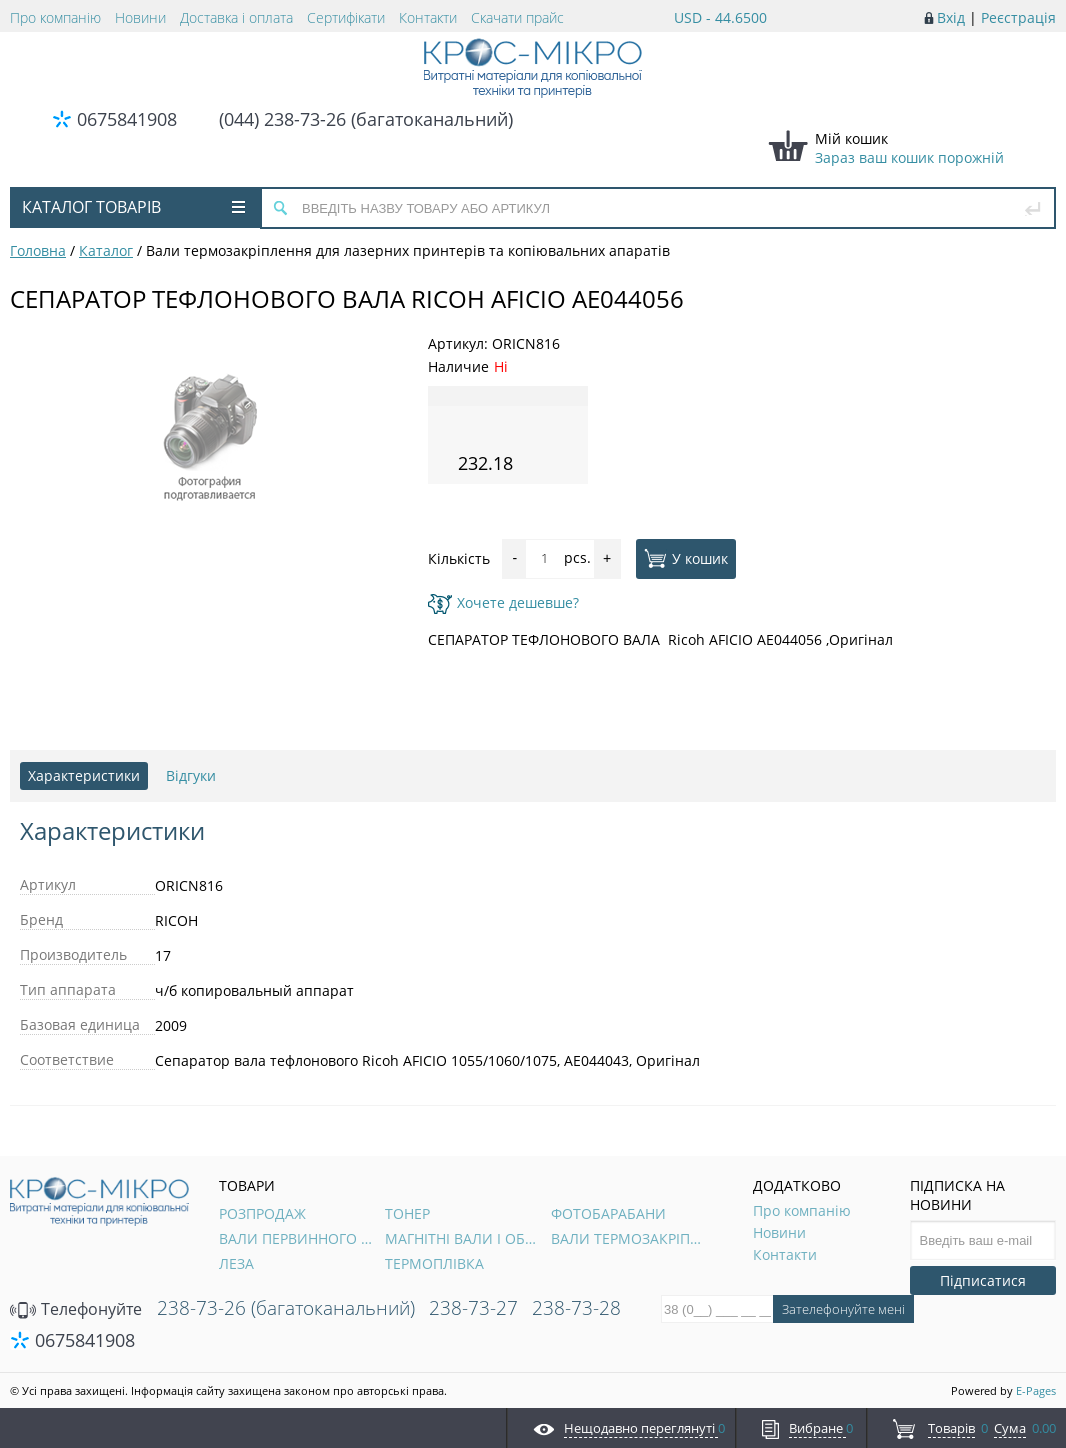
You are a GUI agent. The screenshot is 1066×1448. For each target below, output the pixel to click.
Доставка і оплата (236, 17)
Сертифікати (346, 17)
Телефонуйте (76, 1309)
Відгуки (191, 775)
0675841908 (127, 119)
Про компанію (55, 17)
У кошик (686, 558)
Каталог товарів (133, 207)
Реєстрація (1018, 17)
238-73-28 (576, 1308)
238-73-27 (473, 1308)
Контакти (428, 17)
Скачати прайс (517, 17)
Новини (140, 17)
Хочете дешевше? (503, 602)
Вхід (951, 17)
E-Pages (1036, 1390)
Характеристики (84, 775)
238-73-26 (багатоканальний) (286, 1308)
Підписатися (983, 1280)
